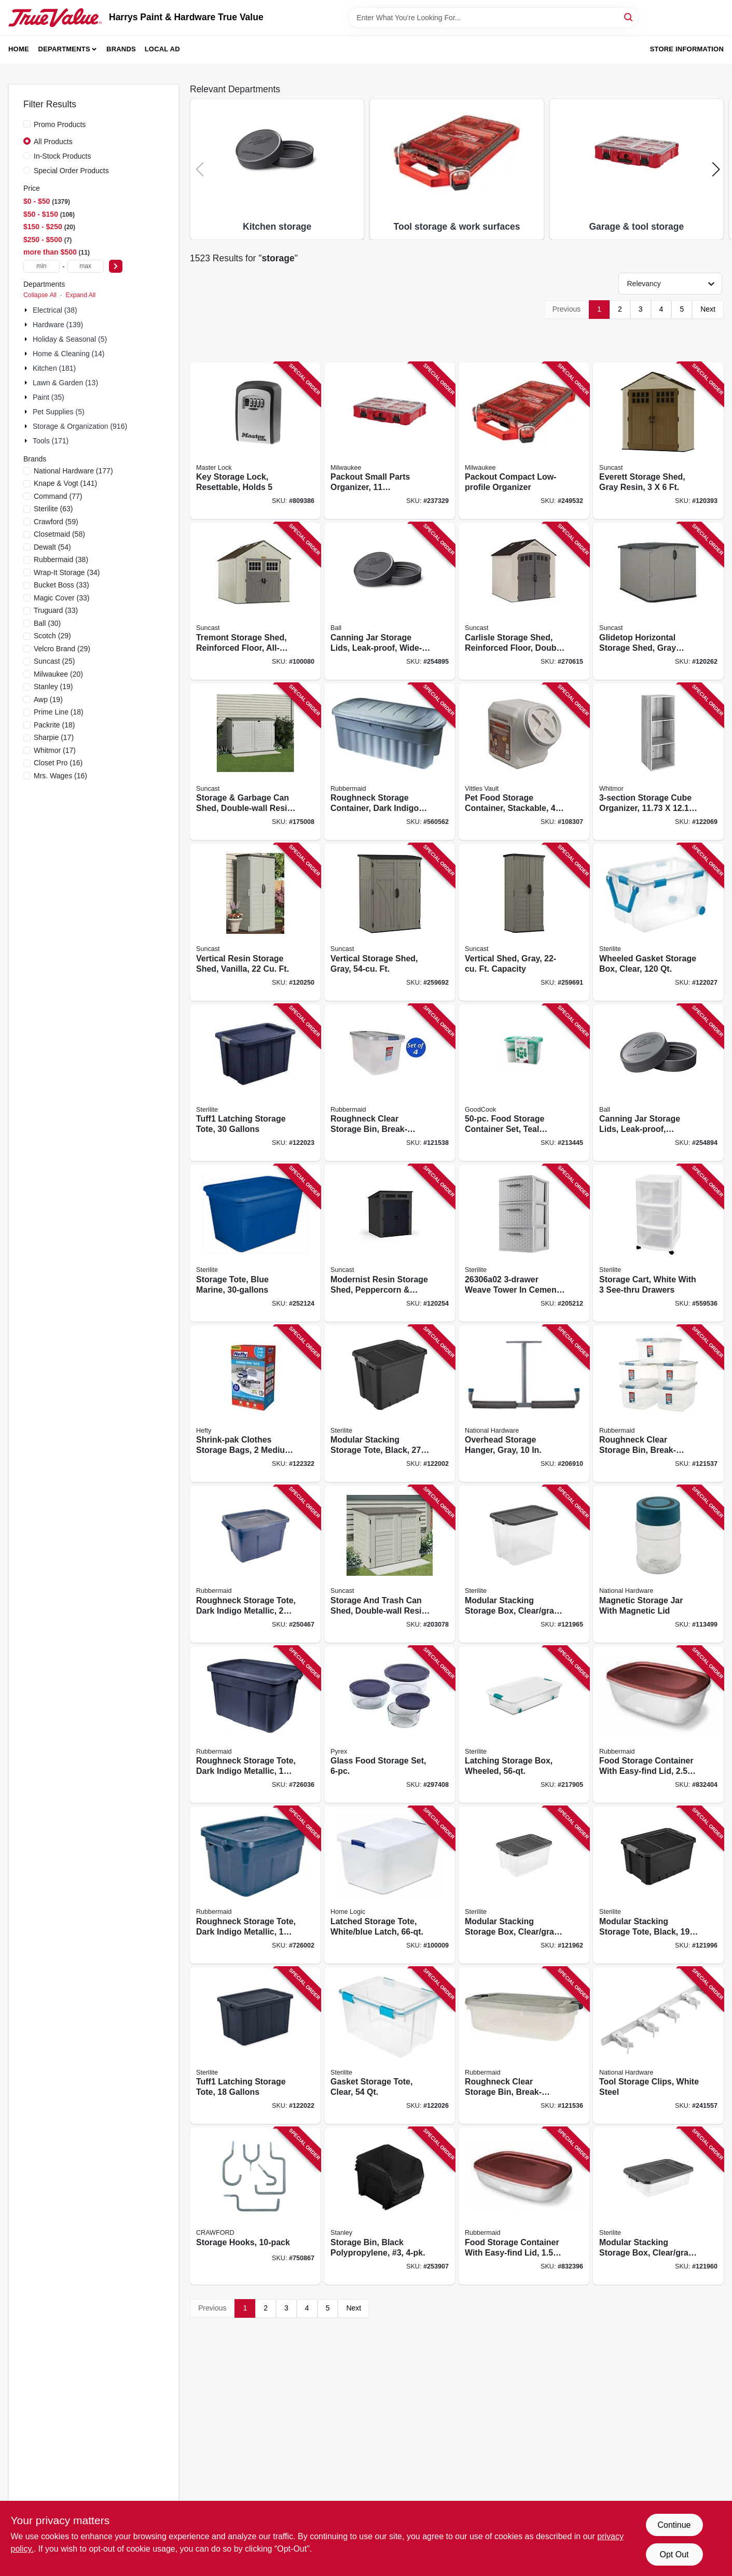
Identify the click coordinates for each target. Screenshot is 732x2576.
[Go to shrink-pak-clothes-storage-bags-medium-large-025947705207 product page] (255, 1403)
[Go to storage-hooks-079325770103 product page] (255, 2206)
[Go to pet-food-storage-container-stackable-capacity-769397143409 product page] (524, 762)
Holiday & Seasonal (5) (70, 339)
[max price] (85, 266)
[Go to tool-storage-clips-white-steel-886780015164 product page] (658, 2045)
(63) (53, 509)
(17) (54, 737)
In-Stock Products (62, 156)
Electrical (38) (55, 310)
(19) (53, 686)
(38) (61, 559)
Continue (673, 2525)
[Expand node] (27, 310)
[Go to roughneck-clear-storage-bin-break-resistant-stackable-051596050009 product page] (658, 1403)
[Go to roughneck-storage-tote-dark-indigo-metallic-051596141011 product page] (255, 1885)
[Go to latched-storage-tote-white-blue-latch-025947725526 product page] (389, 1885)
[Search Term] (493, 17)
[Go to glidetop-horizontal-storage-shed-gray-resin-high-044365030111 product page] (658, 601)
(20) (58, 674)
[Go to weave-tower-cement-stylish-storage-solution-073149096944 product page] (524, 1243)
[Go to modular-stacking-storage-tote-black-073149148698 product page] (658, 1885)
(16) (58, 763)
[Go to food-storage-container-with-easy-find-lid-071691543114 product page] (658, 1724)
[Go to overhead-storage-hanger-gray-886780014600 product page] (524, 1403)
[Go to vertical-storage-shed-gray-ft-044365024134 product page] (389, 922)
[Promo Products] (27, 124)
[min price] (41, 266)
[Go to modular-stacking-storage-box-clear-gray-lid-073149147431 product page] (658, 2206)
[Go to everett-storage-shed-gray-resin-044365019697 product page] (658, 441)
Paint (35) (48, 397)
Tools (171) (50, 441)
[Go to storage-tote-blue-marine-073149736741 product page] (255, 1243)
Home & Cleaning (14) (69, 353)
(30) (47, 623)
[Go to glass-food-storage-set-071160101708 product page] (389, 1724)
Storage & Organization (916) (80, 426)
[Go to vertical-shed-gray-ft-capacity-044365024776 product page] (524, 922)
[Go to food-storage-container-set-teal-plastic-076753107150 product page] (524, 1082)
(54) (52, 547)
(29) (52, 636)
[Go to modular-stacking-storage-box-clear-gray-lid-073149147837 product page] (524, 1564)
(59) (56, 521)
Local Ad (162, 49)
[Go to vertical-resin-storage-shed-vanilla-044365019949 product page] (255, 922)
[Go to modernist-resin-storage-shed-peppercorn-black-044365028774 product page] (389, 1243)
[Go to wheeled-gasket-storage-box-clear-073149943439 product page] (658, 922)
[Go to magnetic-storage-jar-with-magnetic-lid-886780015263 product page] (658, 1564)
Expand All (80, 295)
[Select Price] (115, 266)
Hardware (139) (58, 324)
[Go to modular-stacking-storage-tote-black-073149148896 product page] (389, 1403)
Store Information (687, 49)
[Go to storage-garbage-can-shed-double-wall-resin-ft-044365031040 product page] (255, 762)
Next (707, 309)
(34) (67, 572)
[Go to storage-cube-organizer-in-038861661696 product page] (658, 762)
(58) (59, 534)
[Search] (629, 16)
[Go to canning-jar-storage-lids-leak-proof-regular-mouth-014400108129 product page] (658, 1082)
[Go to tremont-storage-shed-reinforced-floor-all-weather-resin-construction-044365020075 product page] (255, 601)
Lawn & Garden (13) (65, 383)
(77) (58, 496)
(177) (73, 471)
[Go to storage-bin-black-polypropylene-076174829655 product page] (389, 2206)
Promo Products (60, 124)
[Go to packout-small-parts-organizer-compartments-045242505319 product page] (389, 441)
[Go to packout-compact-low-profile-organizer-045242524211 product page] (524, 441)
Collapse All (40, 295)
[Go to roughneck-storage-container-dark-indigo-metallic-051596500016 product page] (389, 762)
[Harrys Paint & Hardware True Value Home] (55, 17)
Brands (121, 49)
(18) (59, 712)
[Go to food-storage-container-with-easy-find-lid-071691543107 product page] (524, 2206)
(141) (65, 483)
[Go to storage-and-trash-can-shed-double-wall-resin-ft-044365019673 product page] (389, 1564)
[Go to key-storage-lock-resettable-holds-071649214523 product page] (255, 441)
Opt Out (673, 2554)
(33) (61, 585)
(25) (54, 661)
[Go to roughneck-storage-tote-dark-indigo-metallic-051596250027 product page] (255, 1564)
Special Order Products (71, 170)
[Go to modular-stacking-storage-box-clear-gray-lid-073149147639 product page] (524, 1885)
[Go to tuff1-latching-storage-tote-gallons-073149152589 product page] (255, 2045)
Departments (64, 49)
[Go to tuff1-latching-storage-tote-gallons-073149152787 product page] (255, 1082)
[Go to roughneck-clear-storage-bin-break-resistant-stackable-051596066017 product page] (389, 1082)
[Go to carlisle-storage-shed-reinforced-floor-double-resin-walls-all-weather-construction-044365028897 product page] (524, 601)
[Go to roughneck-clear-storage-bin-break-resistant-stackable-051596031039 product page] (524, 2045)
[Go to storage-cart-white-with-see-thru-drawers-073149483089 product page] (658, 1243)
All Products (53, 141)
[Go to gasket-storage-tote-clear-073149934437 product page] (389, 2045)
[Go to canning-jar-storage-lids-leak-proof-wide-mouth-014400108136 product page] (389, 601)
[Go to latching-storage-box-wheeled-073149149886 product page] (524, 1724)
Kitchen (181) (54, 368)
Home (18, 49)
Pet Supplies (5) (59, 412)
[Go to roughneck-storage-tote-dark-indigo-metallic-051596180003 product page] (255, 1724)
